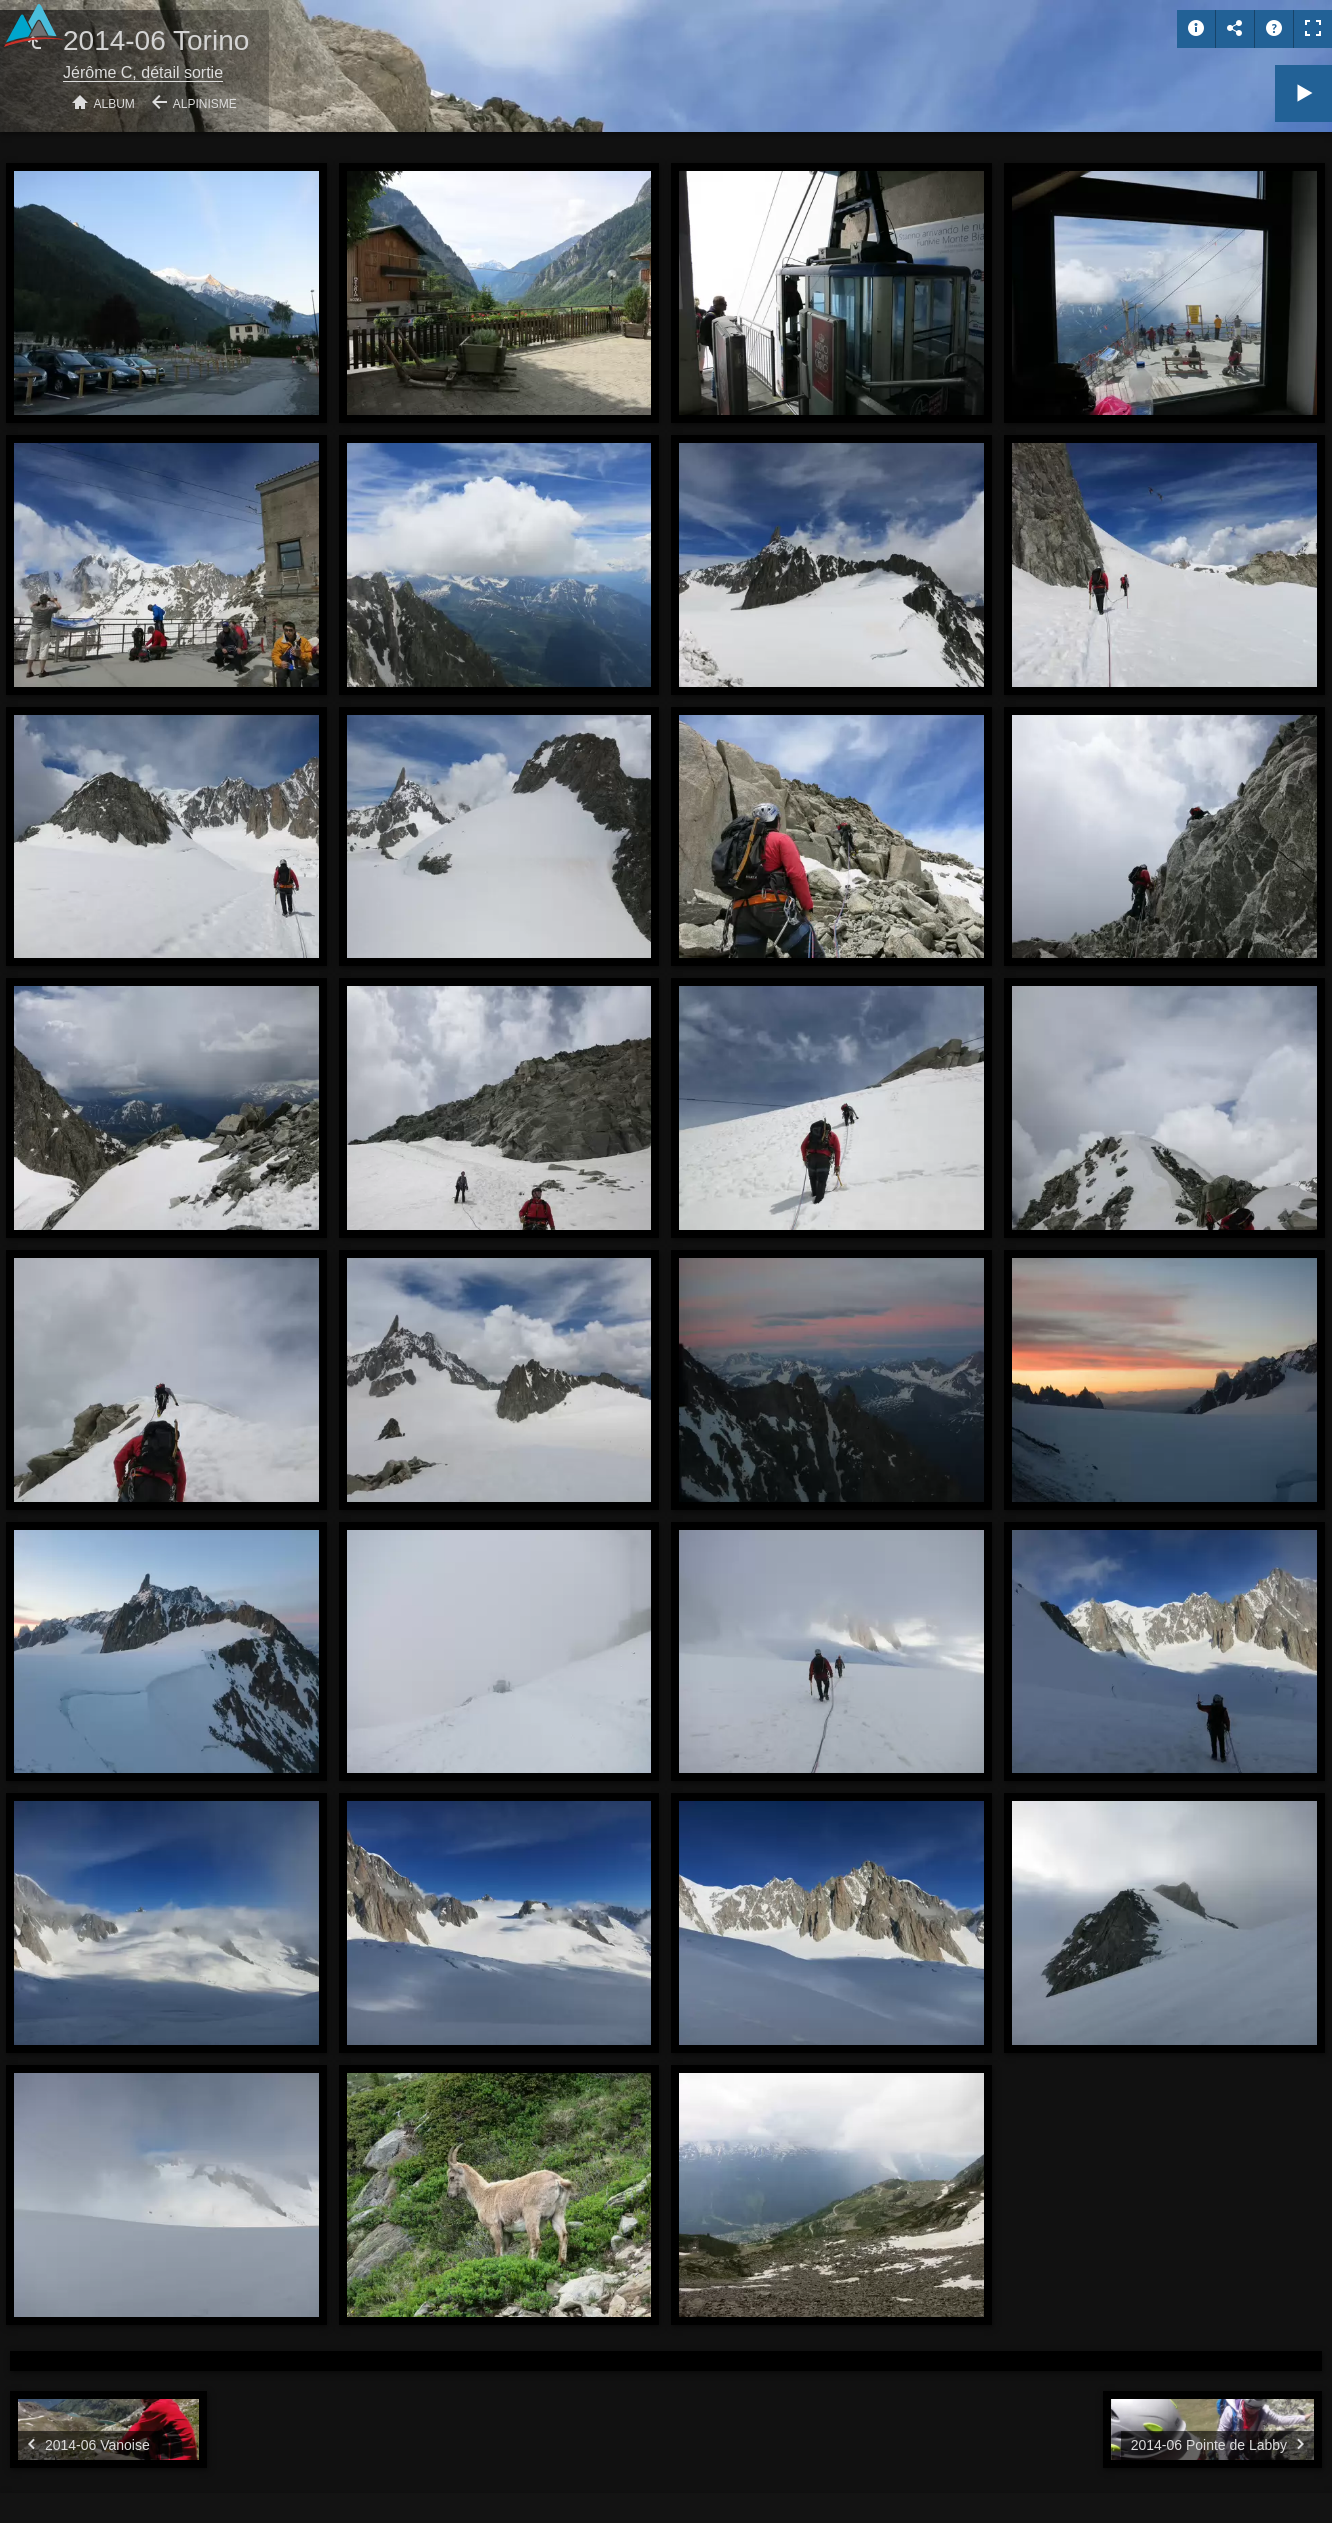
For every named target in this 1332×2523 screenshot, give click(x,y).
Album (114, 104)
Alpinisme (205, 104)
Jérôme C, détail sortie (143, 72)
